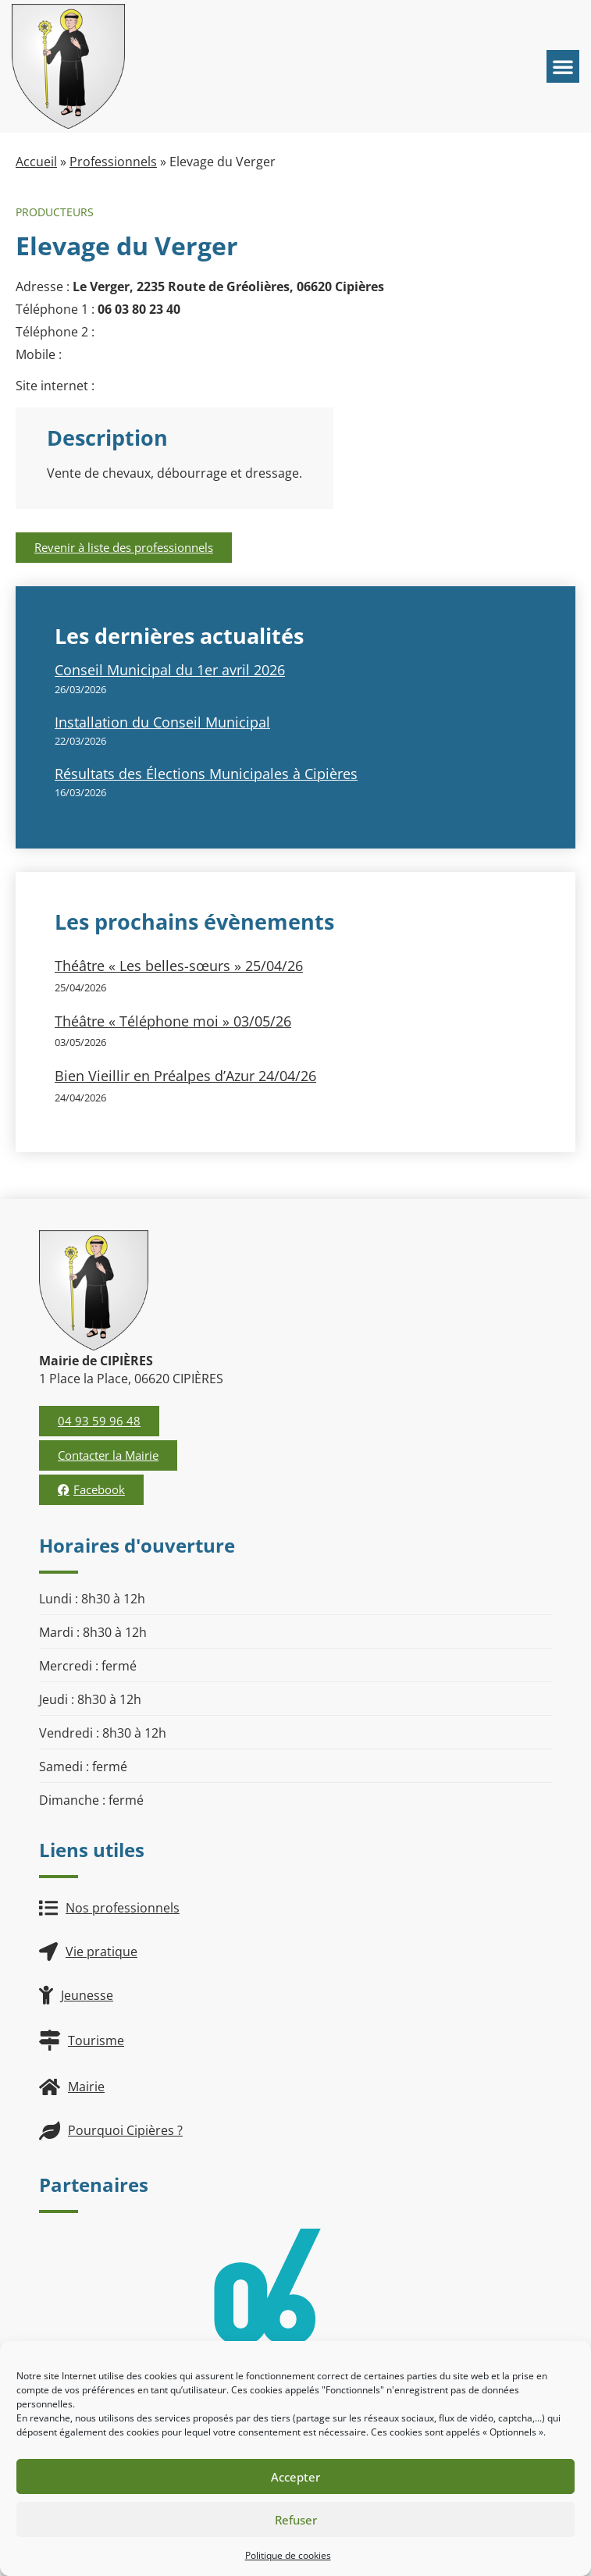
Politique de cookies (288, 2555)
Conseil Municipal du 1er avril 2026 (170, 669)
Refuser (296, 2520)
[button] (562, 66)
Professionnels (113, 161)
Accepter (295, 2477)
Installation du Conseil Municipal (162, 722)
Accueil (36, 161)
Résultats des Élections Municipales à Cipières (206, 773)
